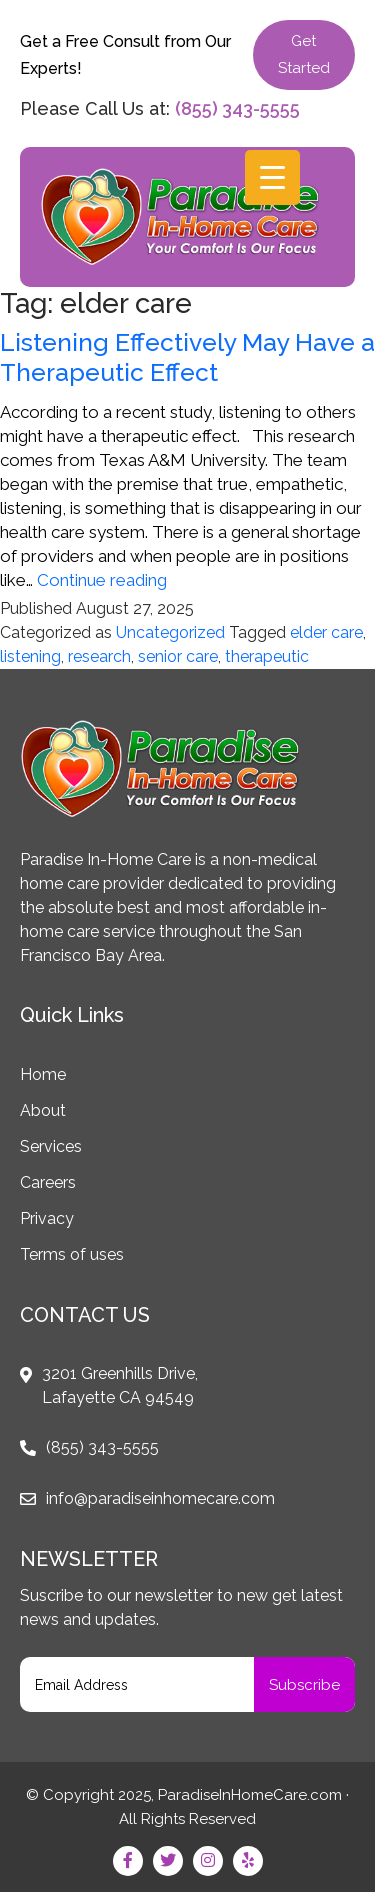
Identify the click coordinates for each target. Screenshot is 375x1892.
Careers (48, 1182)
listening (30, 656)
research (99, 656)
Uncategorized (170, 632)
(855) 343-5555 (237, 108)
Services (51, 1146)
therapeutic (267, 656)
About (43, 1110)
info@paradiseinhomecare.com (160, 1498)
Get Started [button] (304, 54)
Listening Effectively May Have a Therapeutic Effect (187, 357)
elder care (326, 632)
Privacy (47, 1218)
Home (43, 1074)
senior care (178, 656)
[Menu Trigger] (272, 177)
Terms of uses (72, 1254)
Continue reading (102, 580)
